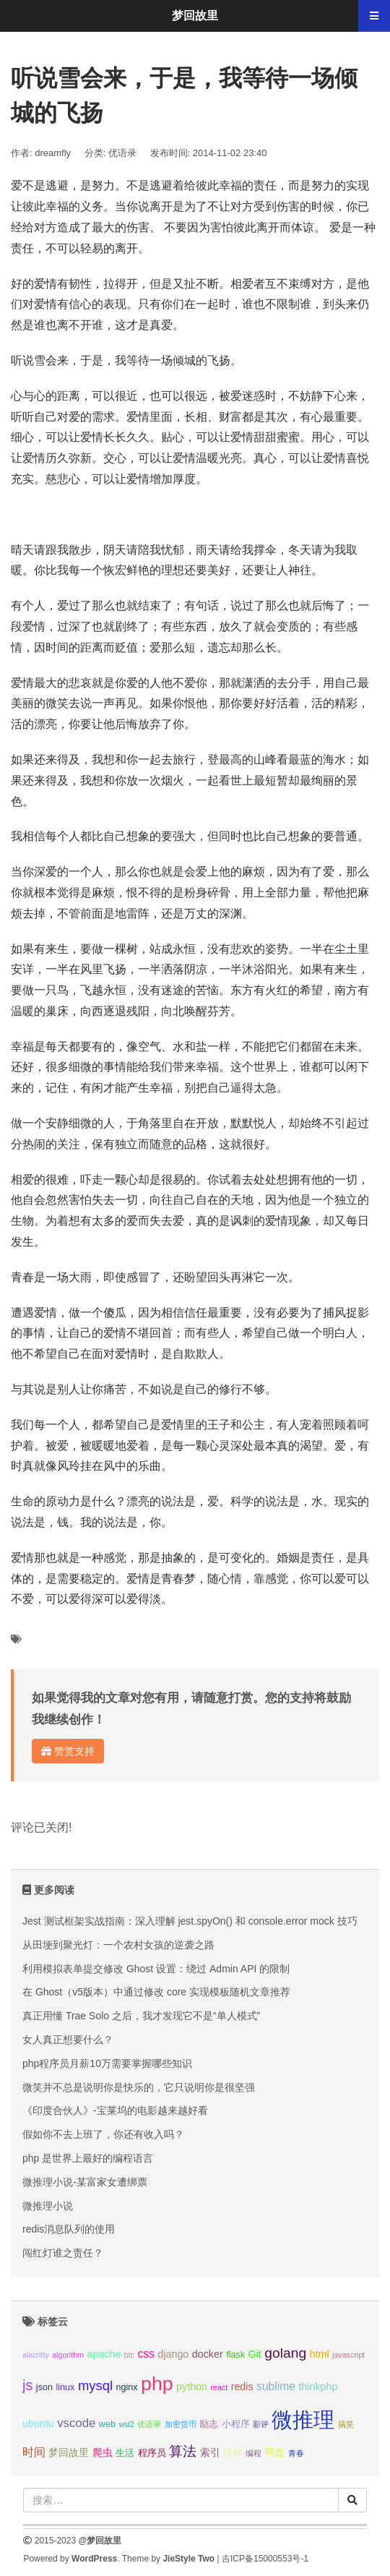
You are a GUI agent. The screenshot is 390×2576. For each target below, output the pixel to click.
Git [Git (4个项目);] (254, 2354)
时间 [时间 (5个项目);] (34, 2452)
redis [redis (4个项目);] (242, 2386)
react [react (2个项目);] (219, 2387)
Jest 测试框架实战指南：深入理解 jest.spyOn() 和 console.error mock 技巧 (190, 1921)
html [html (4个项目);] (319, 2354)
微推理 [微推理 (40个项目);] (303, 2419)
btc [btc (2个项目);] (129, 2354)
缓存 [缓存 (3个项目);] (232, 2453)
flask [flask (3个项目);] (235, 2355)
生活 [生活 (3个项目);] (125, 2453)
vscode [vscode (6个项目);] (76, 2423)
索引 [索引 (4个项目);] (210, 2452)
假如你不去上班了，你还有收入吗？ (103, 2134)
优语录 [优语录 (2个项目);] (149, 2424)
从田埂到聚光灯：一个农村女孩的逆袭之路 (118, 1945)
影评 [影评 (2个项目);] (261, 2424)
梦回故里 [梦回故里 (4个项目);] (68, 2452)
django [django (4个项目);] (172, 2354)
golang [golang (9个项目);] (285, 2353)
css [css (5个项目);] (145, 2354)
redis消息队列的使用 (68, 2229)
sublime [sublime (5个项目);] (275, 2386)
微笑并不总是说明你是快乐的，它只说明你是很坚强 (138, 2087)
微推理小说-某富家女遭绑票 (84, 2182)
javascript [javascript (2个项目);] (348, 2354)
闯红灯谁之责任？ (62, 2253)
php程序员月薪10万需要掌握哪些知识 (107, 2063)
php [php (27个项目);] (157, 2384)
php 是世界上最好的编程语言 (87, 2158)
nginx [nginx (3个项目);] (126, 2387)
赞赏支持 (68, 1751)
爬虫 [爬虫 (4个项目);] (102, 2452)
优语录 (122, 152)
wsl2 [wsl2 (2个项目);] (126, 2424)
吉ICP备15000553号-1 (265, 2559)
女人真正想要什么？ (67, 2039)
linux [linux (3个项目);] (65, 2387)
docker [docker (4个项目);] (207, 2354)
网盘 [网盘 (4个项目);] (274, 2452)
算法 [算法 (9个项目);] (182, 2451)
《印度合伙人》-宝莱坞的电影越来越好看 (115, 2110)
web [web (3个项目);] (107, 2424)
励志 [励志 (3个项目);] (208, 2424)
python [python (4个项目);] (191, 2386)
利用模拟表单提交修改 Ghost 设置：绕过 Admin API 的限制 (156, 1968)
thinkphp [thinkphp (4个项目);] (317, 2386)
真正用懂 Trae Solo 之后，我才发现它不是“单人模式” (141, 2015)
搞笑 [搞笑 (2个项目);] (346, 2424)
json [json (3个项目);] (44, 2387)
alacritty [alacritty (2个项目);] (35, 2354)
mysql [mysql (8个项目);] (95, 2385)
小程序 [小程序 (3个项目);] (236, 2424)
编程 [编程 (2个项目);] (253, 2453)
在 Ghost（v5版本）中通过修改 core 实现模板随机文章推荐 (156, 1992)
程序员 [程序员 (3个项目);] (152, 2453)
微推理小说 (47, 2206)
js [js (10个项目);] (27, 2385)
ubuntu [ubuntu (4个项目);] (38, 2423)
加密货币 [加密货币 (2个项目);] (180, 2424)
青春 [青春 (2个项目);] (296, 2453)
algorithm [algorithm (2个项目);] (68, 2354)
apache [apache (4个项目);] (104, 2354)
